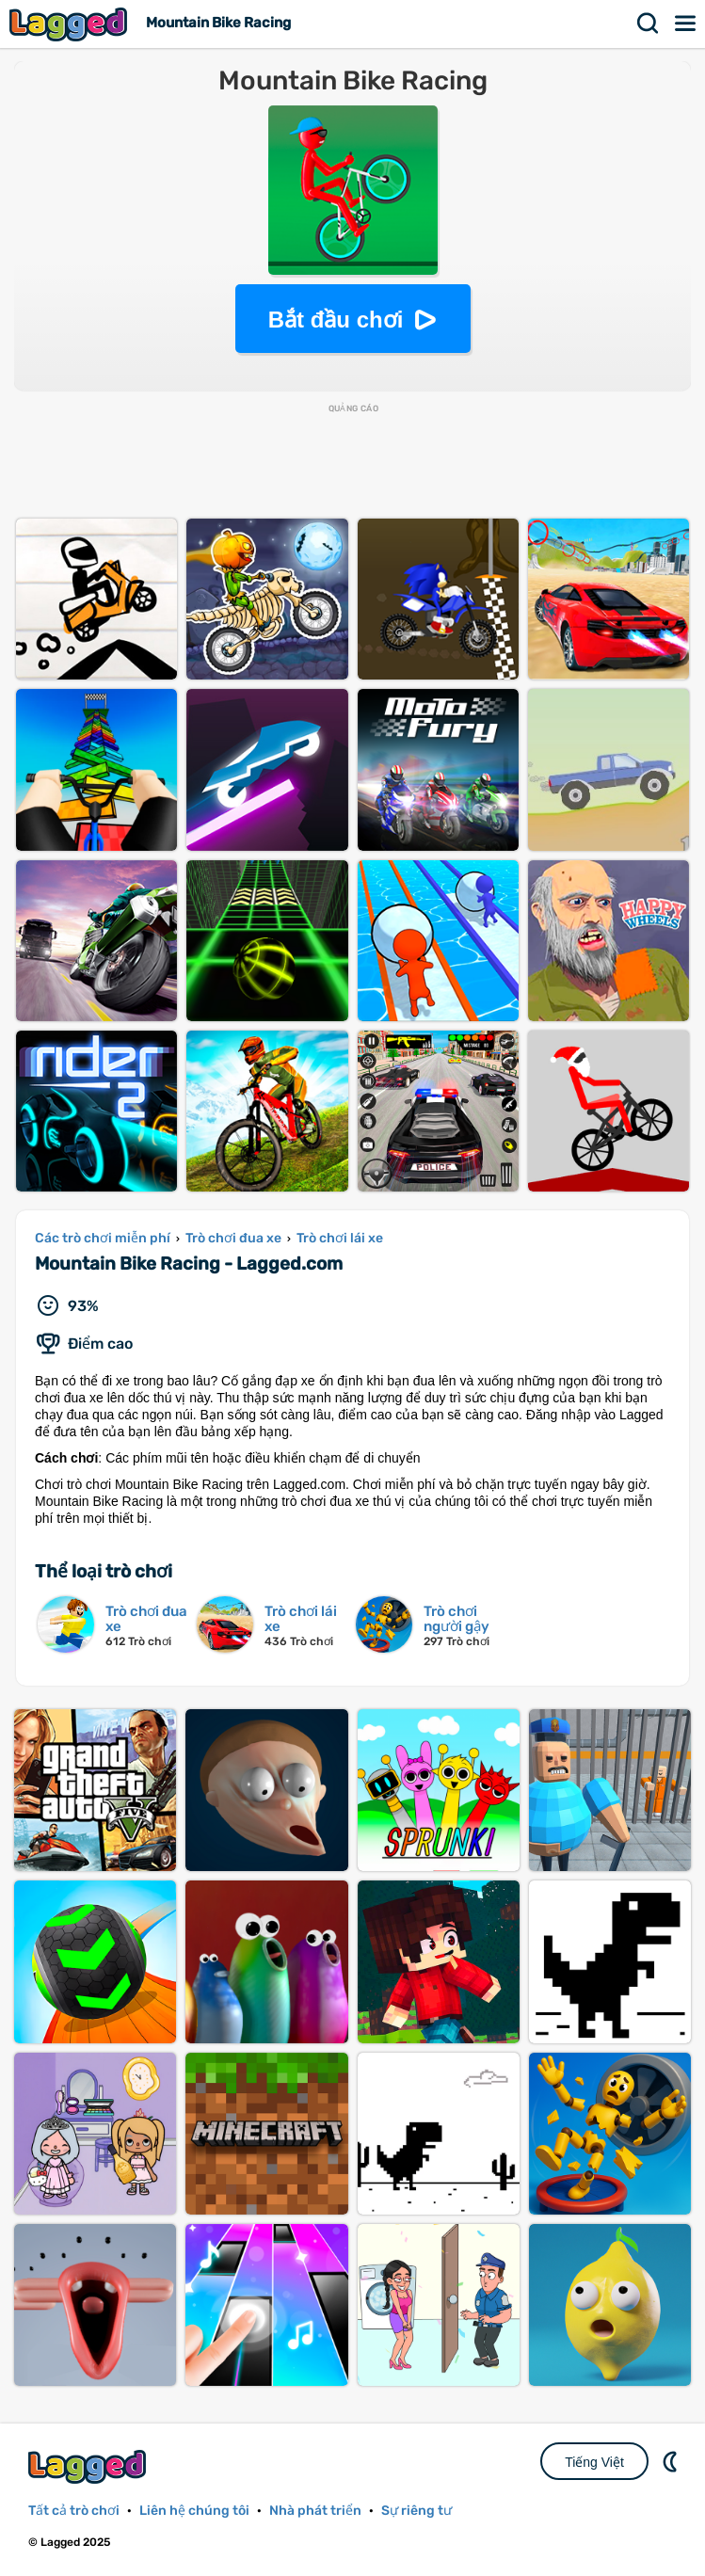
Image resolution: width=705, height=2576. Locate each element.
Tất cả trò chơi (74, 2511)
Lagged (70, 24)
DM (672, 2461)
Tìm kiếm (648, 23)
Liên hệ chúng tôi (194, 2511)
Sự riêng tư (416, 2511)
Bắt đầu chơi (336, 319)
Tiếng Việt (594, 2462)
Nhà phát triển (315, 2511)
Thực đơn (686, 23)
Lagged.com (89, 2466)
